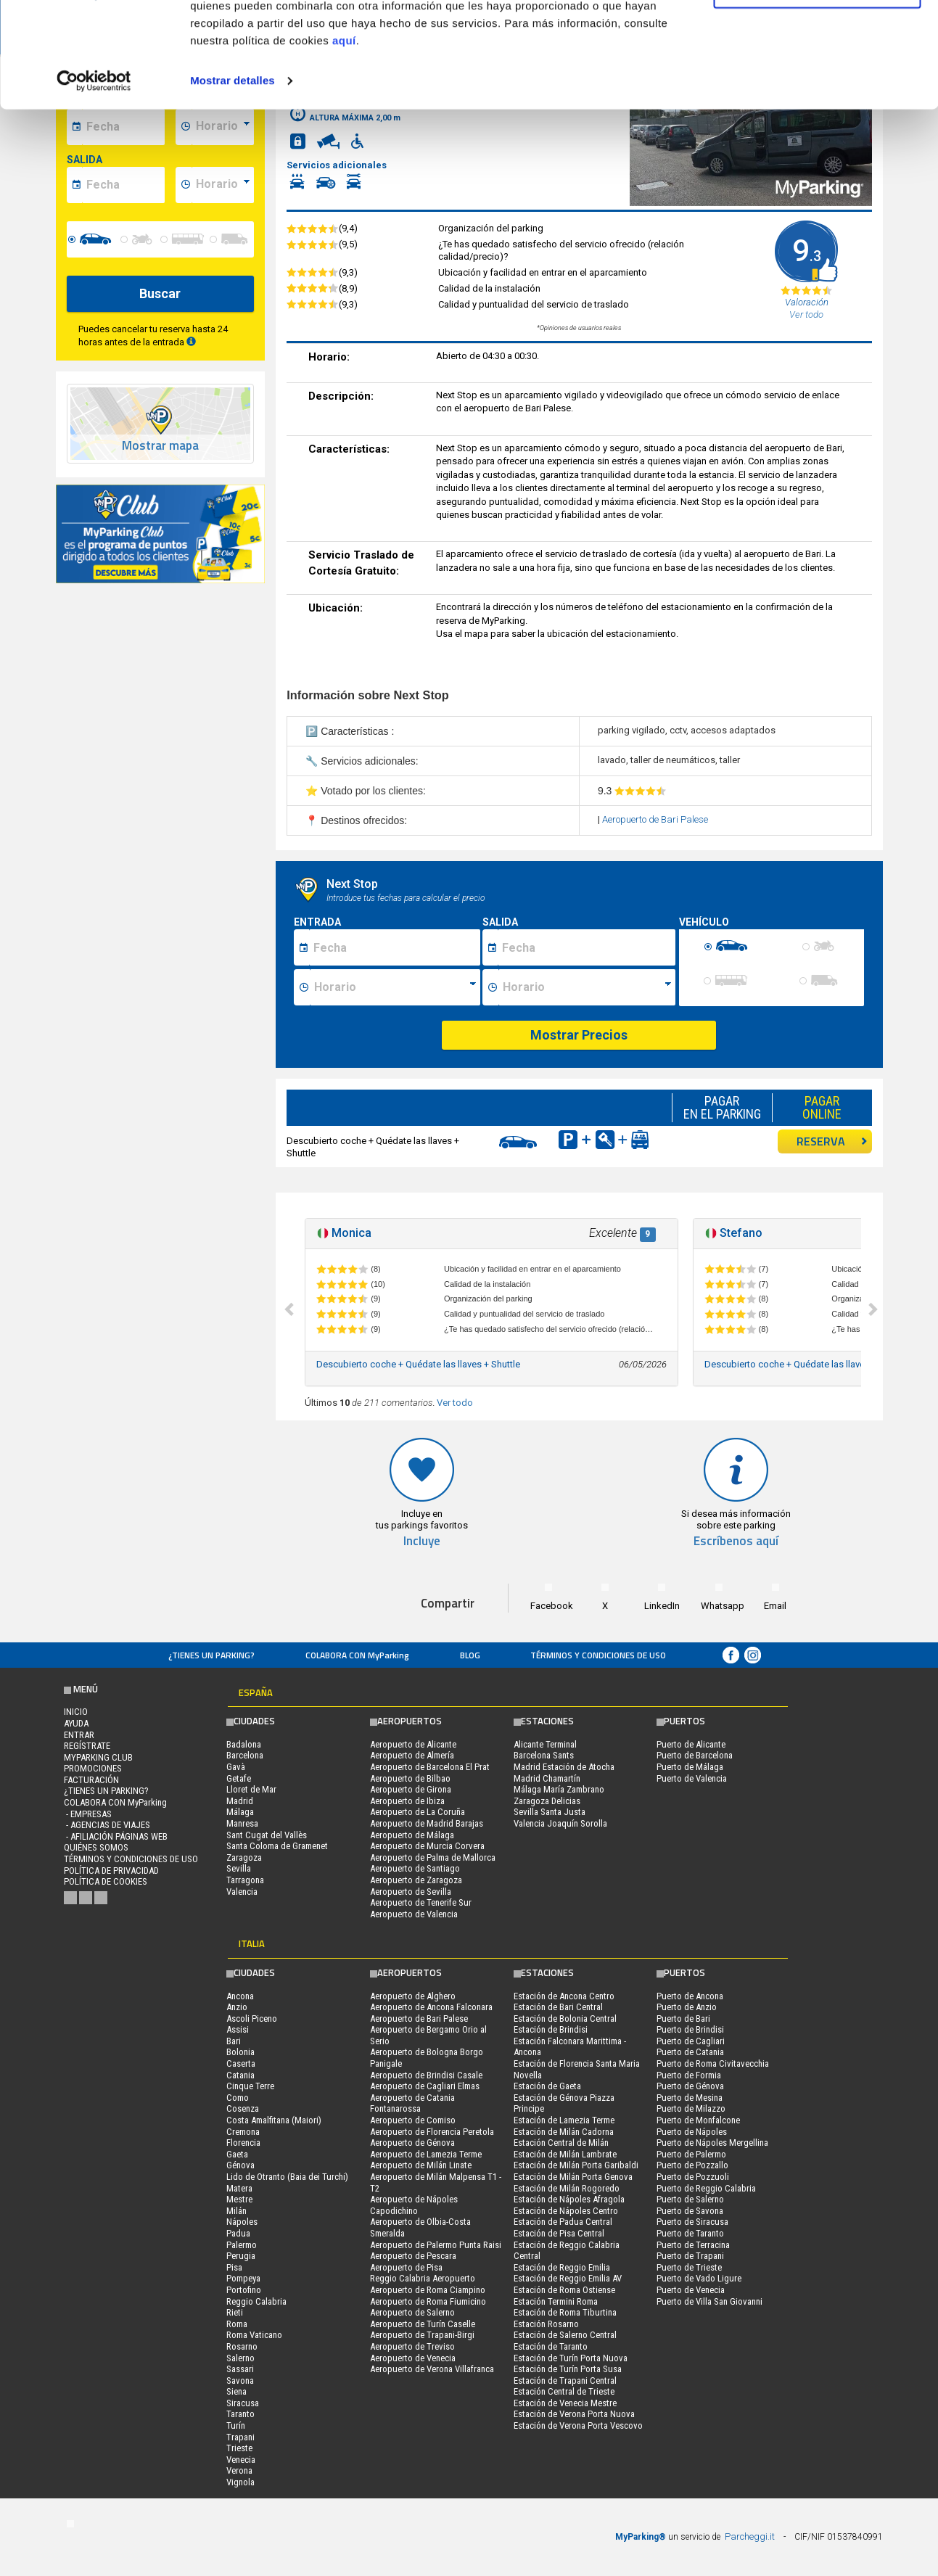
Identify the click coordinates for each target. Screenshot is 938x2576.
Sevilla (238, 1868)
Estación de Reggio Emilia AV (568, 2278)
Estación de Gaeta (547, 2086)
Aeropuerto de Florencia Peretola (432, 2131)
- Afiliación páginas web (116, 1836)
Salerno (240, 2358)
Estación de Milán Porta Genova (573, 2176)
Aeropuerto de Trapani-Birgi (422, 2334)
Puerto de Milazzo (691, 2108)
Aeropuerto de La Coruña (417, 1811)
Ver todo (455, 1402)
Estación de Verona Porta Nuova (574, 2413)
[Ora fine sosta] (586, 987)
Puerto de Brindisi (690, 2029)
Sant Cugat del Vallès (266, 1835)
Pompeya (243, 2278)
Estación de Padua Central (563, 2221)
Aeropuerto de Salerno (412, 2312)
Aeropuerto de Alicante (413, 1744)
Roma (236, 2323)
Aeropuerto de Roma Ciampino (427, 2289)
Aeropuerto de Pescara (413, 2255)
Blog (470, 1655)
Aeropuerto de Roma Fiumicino (428, 2301)
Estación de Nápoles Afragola (569, 2199)
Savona (240, 2380)
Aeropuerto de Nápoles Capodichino (414, 2205)
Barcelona (244, 1755)
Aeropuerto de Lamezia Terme (426, 2154)
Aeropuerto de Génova (412, 2142)
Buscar (160, 293)
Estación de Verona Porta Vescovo (578, 2425)
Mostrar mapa (160, 446)
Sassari (240, 2368)
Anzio (236, 2006)
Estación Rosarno (546, 2323)
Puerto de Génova (690, 2086)
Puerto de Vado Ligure (699, 2278)
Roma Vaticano (254, 2334)
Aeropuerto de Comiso (413, 2120)
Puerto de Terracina (693, 2244)
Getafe (238, 1778)
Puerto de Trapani (690, 2255)
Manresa (242, 1823)
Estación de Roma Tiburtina (565, 2312)
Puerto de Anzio (687, 2006)
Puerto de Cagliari (691, 2041)
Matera (239, 2188)
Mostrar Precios (579, 1034)
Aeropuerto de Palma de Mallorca (432, 1857)
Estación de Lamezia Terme (564, 2120)
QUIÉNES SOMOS (96, 1847)
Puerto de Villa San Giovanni (709, 2301)
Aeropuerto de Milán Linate (421, 2165)
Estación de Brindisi (551, 2029)
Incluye (421, 1541)
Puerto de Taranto (690, 2233)
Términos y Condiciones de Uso (598, 1655)
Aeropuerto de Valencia (414, 1914)
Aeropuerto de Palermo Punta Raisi (435, 2244)
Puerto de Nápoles (692, 2131)
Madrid (239, 1800)
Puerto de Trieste (689, 2267)
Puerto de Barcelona (695, 1755)
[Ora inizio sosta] (395, 987)
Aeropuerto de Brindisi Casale (426, 2075)
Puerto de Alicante (691, 1744)
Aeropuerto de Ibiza (407, 1800)
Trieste (239, 2448)
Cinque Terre (250, 2086)
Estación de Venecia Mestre (565, 2403)
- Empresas (88, 1813)
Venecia (240, 2459)
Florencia (243, 2142)
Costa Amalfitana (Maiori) (273, 2120)
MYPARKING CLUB (98, 1757)
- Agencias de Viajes (107, 1824)
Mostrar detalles (232, 179)
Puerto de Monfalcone (698, 2120)
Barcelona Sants (544, 1755)
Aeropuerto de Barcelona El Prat (430, 1766)
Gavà (235, 1766)
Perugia (240, 2255)
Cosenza (242, 2108)
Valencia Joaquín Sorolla (560, 1823)
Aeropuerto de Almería (412, 1755)
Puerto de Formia (689, 2075)
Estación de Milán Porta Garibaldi (576, 2165)
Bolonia (240, 2051)
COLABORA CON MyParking (357, 1655)
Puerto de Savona (690, 2210)
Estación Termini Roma (556, 2301)
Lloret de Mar (251, 1789)
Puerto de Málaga (690, 1766)
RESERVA (832, 1141)
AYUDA (76, 1723)
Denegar (817, 86)
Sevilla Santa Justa (549, 1811)
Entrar (79, 1734)
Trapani (240, 2437)
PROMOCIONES (93, 1768)
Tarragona (245, 1880)
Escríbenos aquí (736, 1541)
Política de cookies (105, 1881)
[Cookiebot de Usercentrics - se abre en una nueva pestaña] (93, 180)
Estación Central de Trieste (564, 2391)
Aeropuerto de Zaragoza (416, 1880)
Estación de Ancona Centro (564, 1996)
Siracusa (242, 2403)
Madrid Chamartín (547, 1778)
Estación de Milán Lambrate (565, 2154)
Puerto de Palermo (691, 2154)
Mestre (239, 2199)
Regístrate (87, 1745)
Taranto (240, 2413)
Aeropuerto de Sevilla (410, 1891)
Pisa (234, 2267)
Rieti (234, 2312)
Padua (238, 2233)
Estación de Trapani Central (565, 2380)
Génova (240, 2165)
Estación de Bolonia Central (565, 2018)
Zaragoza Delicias (547, 1800)
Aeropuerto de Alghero (413, 1996)
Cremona (243, 2131)
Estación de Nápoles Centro (566, 2210)
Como (237, 2097)
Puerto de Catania (690, 2051)
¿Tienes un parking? (211, 1655)
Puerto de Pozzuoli (693, 2176)
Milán (236, 2210)
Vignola (240, 2482)
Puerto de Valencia (692, 1778)
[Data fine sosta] (586, 947)
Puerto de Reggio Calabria (706, 2188)
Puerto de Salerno (690, 2199)
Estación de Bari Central (558, 2006)
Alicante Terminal (545, 1744)
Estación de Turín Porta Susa (568, 2368)
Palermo (241, 2244)
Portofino (243, 2289)
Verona (239, 2470)
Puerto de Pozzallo (692, 2165)
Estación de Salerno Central (565, 2334)
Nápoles (242, 2221)
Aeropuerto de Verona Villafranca (432, 2368)
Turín (235, 2425)
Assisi (237, 2029)
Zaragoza (244, 1857)
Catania (240, 2075)
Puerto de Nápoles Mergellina (712, 2142)
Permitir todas (817, 38)
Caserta (240, 2063)
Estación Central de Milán (561, 2142)
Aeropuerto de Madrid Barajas (426, 1823)
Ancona (240, 1996)
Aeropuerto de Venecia (413, 2358)
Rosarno (242, 2346)
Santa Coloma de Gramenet (277, 1845)
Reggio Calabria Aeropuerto (422, 2278)
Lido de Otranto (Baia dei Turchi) (287, 2176)
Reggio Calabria (256, 2301)
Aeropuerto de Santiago (415, 1868)
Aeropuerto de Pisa (406, 2267)
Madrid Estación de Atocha (564, 1766)
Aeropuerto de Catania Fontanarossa (412, 2103)
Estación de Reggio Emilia (562, 2267)
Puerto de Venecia (691, 2289)
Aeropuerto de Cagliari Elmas (425, 2086)
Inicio (76, 1711)
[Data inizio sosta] (394, 947)
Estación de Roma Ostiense (564, 2289)
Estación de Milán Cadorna (564, 2131)
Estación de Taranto (551, 2346)
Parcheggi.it (750, 2536)
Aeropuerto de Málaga (412, 1835)
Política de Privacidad (111, 1870)
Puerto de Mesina (690, 2097)
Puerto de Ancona (690, 1996)
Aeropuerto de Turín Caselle (422, 2323)
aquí (344, 139)
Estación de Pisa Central (559, 2233)
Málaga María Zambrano (559, 1789)
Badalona (243, 1744)
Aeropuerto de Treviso (412, 2346)
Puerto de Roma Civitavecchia (713, 2063)
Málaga (240, 1811)
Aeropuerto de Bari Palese (655, 819)
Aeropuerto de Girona (410, 1789)
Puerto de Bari (683, 2018)
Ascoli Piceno (251, 2018)
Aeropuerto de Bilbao (410, 1778)
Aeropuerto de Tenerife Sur (421, 1902)
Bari (233, 2041)
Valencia (242, 1891)
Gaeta (237, 2154)
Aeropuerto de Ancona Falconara (431, 2006)
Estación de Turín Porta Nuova (571, 2358)
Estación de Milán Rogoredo (567, 2188)
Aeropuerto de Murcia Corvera (427, 1845)
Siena (236, 2391)
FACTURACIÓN (91, 1779)
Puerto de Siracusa (692, 2221)
